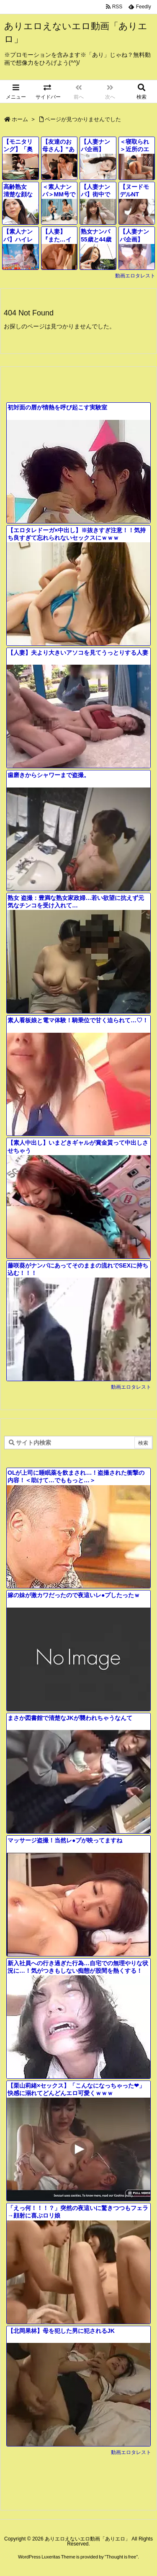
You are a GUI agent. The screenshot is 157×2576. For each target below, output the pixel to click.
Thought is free (121, 2556)
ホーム (20, 119)
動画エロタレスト (135, 276)
